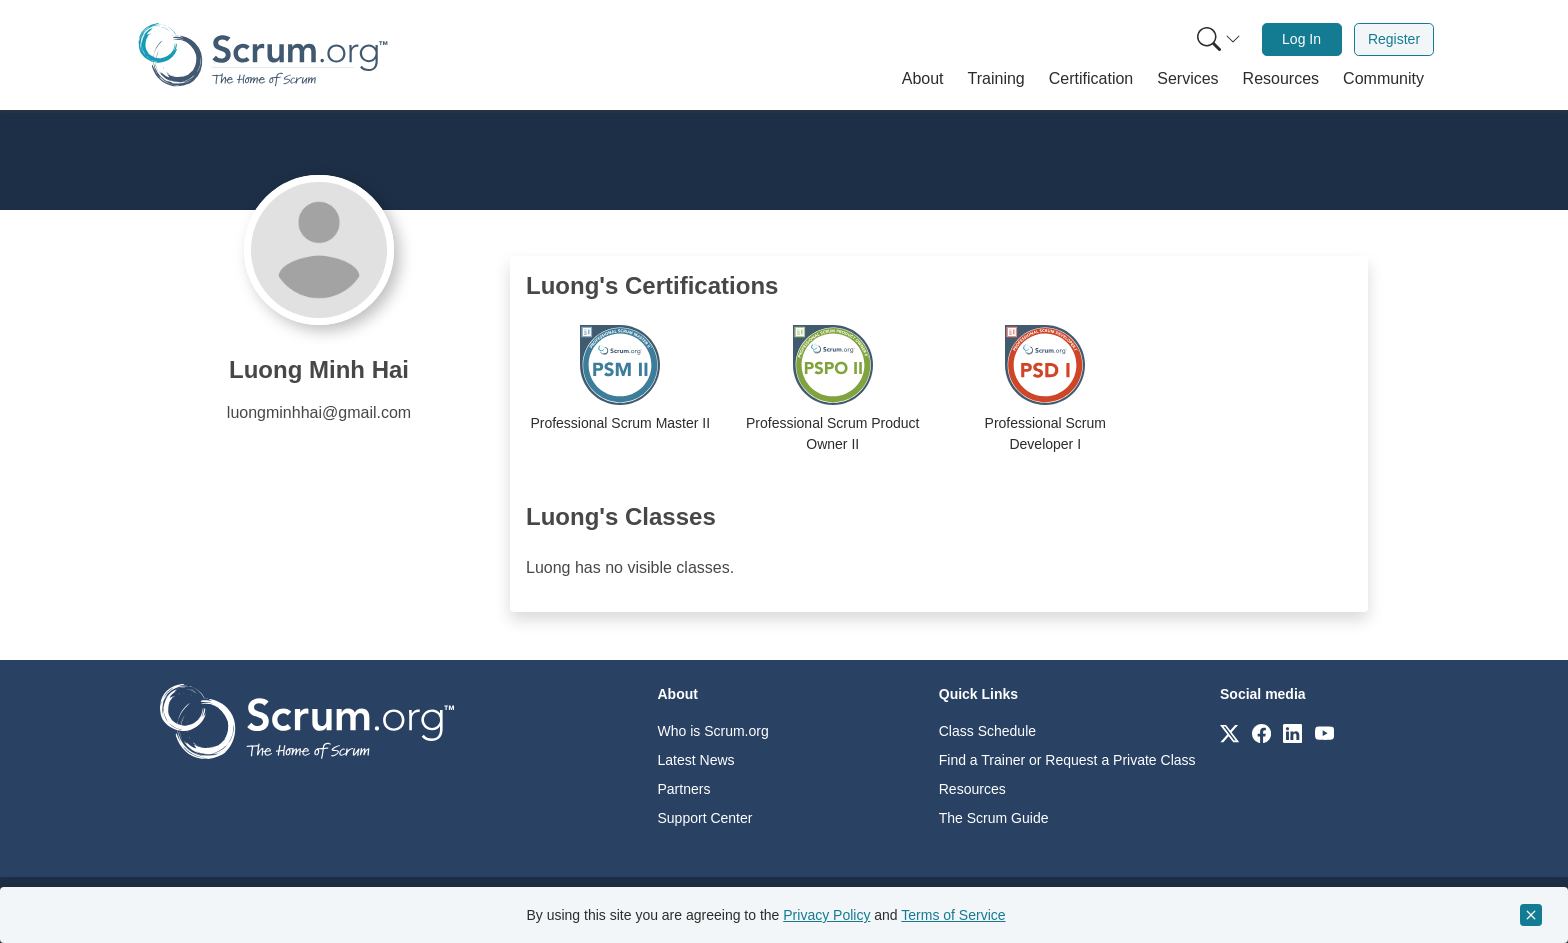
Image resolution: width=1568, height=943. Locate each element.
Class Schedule (987, 731)
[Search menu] (1219, 39)
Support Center (705, 818)
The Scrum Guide (994, 818)
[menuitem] (1217, 39)
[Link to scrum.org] (1229, 732)
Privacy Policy (826, 915)
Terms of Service (953, 915)
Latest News (696, 760)
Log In (1301, 39)
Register (1394, 39)
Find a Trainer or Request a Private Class (1067, 760)
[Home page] (263, 54)
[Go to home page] (307, 720)
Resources (972, 789)
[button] (923, 79)
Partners (684, 789)
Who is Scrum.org (713, 731)
